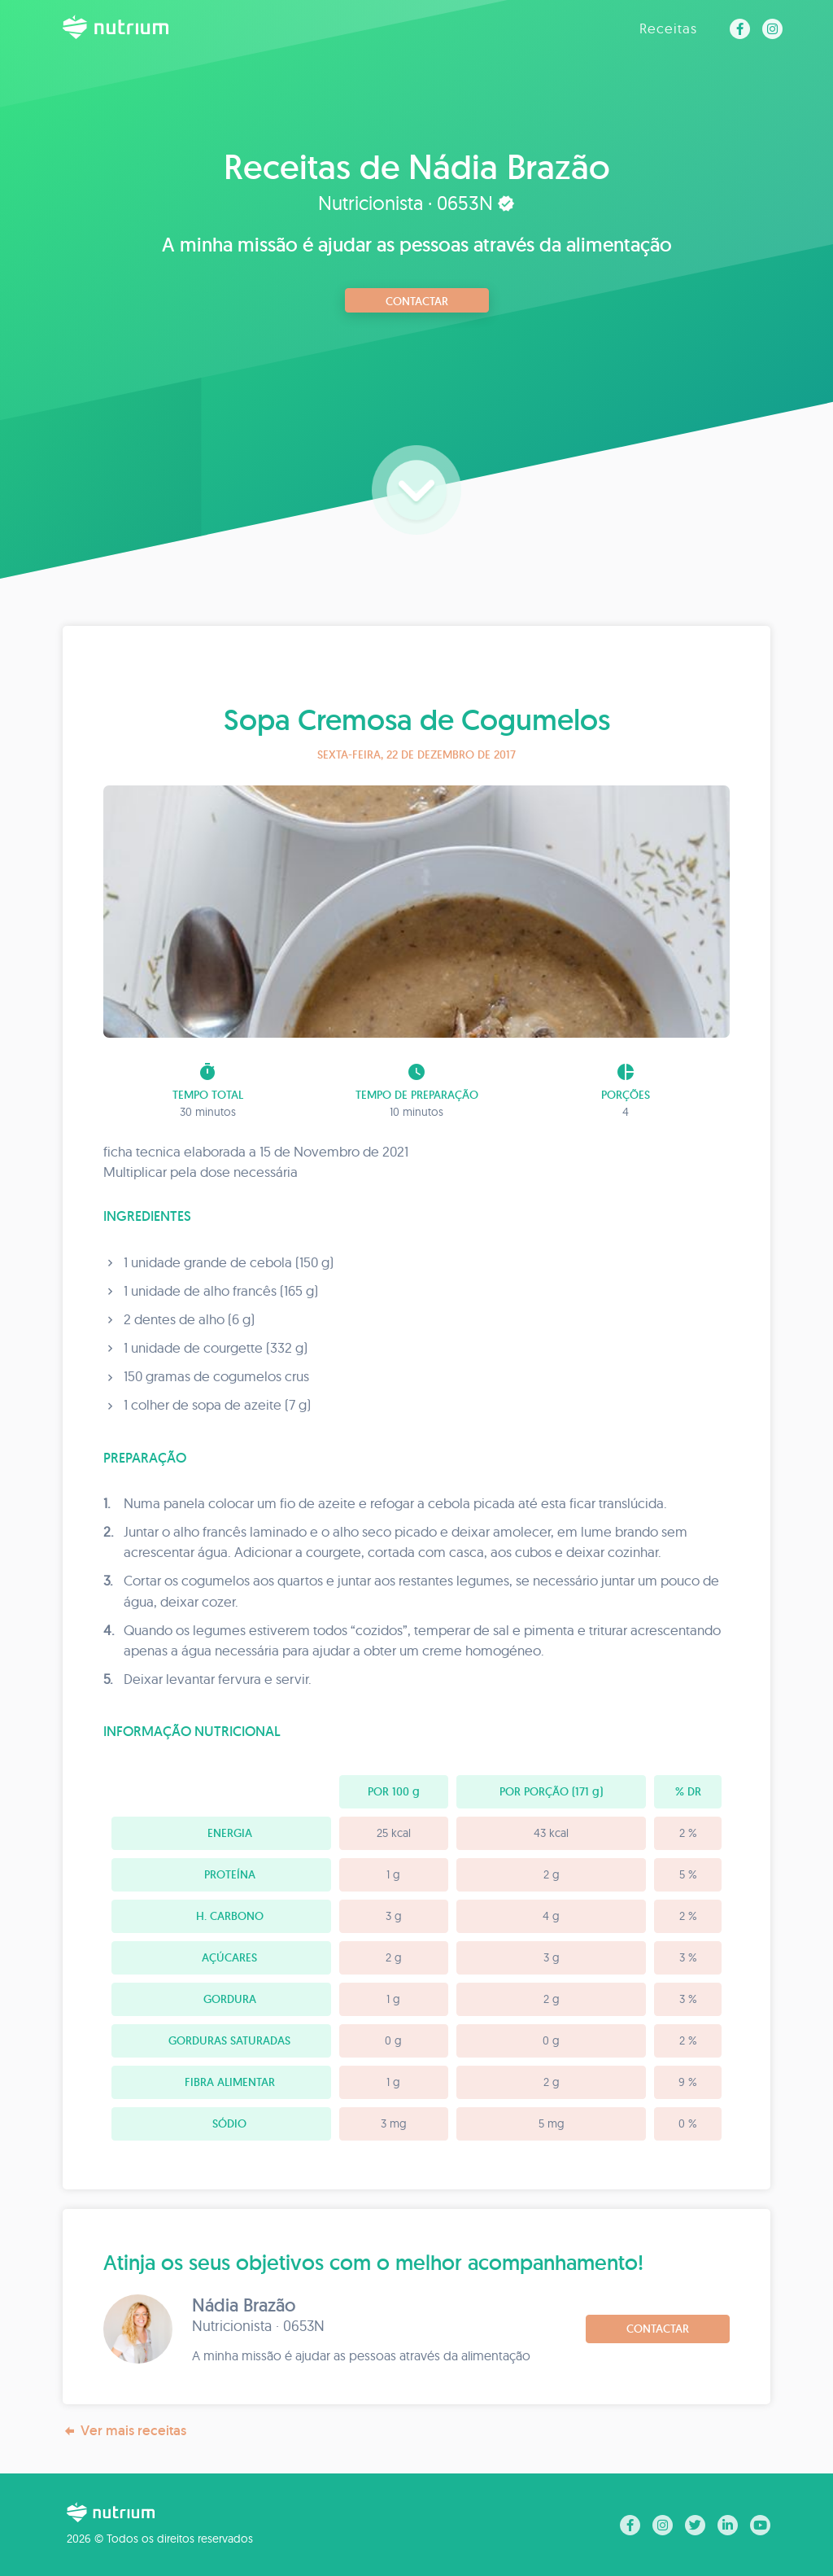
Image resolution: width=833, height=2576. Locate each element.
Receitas (668, 28)
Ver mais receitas (124, 2431)
